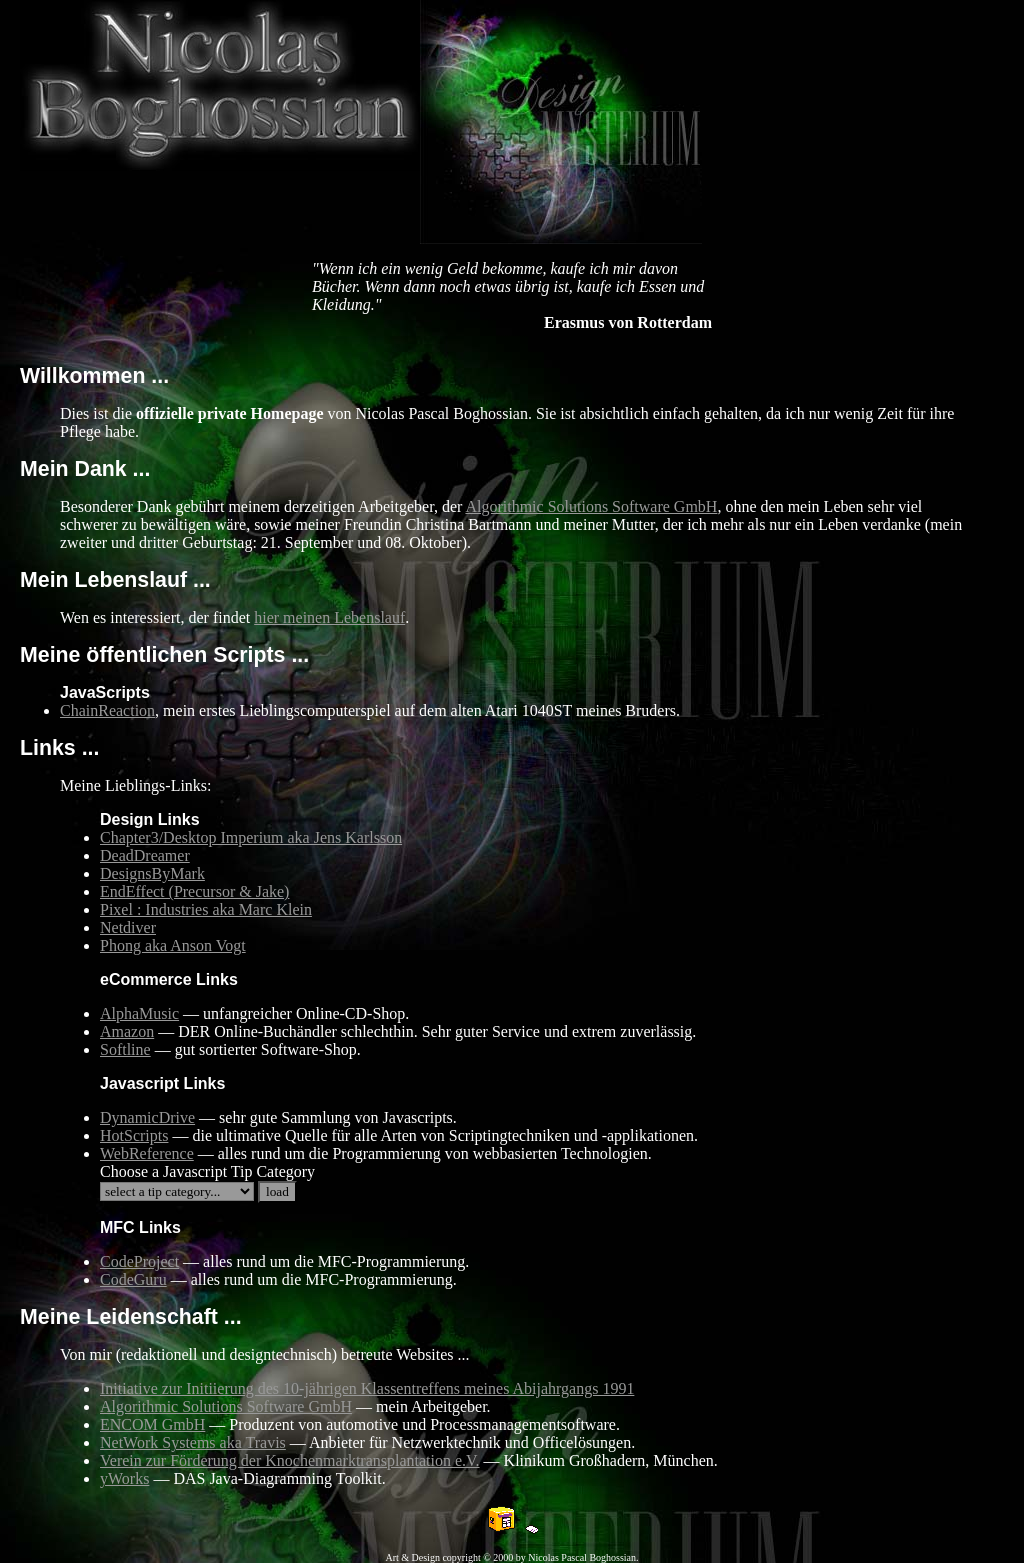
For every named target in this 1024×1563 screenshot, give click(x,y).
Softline (125, 1049)
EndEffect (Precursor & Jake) (194, 891)
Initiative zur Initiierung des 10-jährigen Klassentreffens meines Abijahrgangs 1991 (367, 1388)
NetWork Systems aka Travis (193, 1442)
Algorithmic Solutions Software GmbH (591, 506)
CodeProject (139, 1261)
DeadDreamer (145, 855)
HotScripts (134, 1135)
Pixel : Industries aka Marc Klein (206, 909)
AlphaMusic (139, 1013)
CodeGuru (133, 1279)
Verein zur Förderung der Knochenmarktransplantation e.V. (290, 1460)
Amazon (127, 1031)
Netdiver (128, 927)
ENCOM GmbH (152, 1424)
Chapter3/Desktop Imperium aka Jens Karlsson (251, 837)
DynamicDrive (147, 1117)
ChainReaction (107, 710)
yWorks (124, 1478)
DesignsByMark (152, 873)
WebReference (147, 1153)
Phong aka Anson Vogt (173, 945)
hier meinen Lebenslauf (329, 617)
